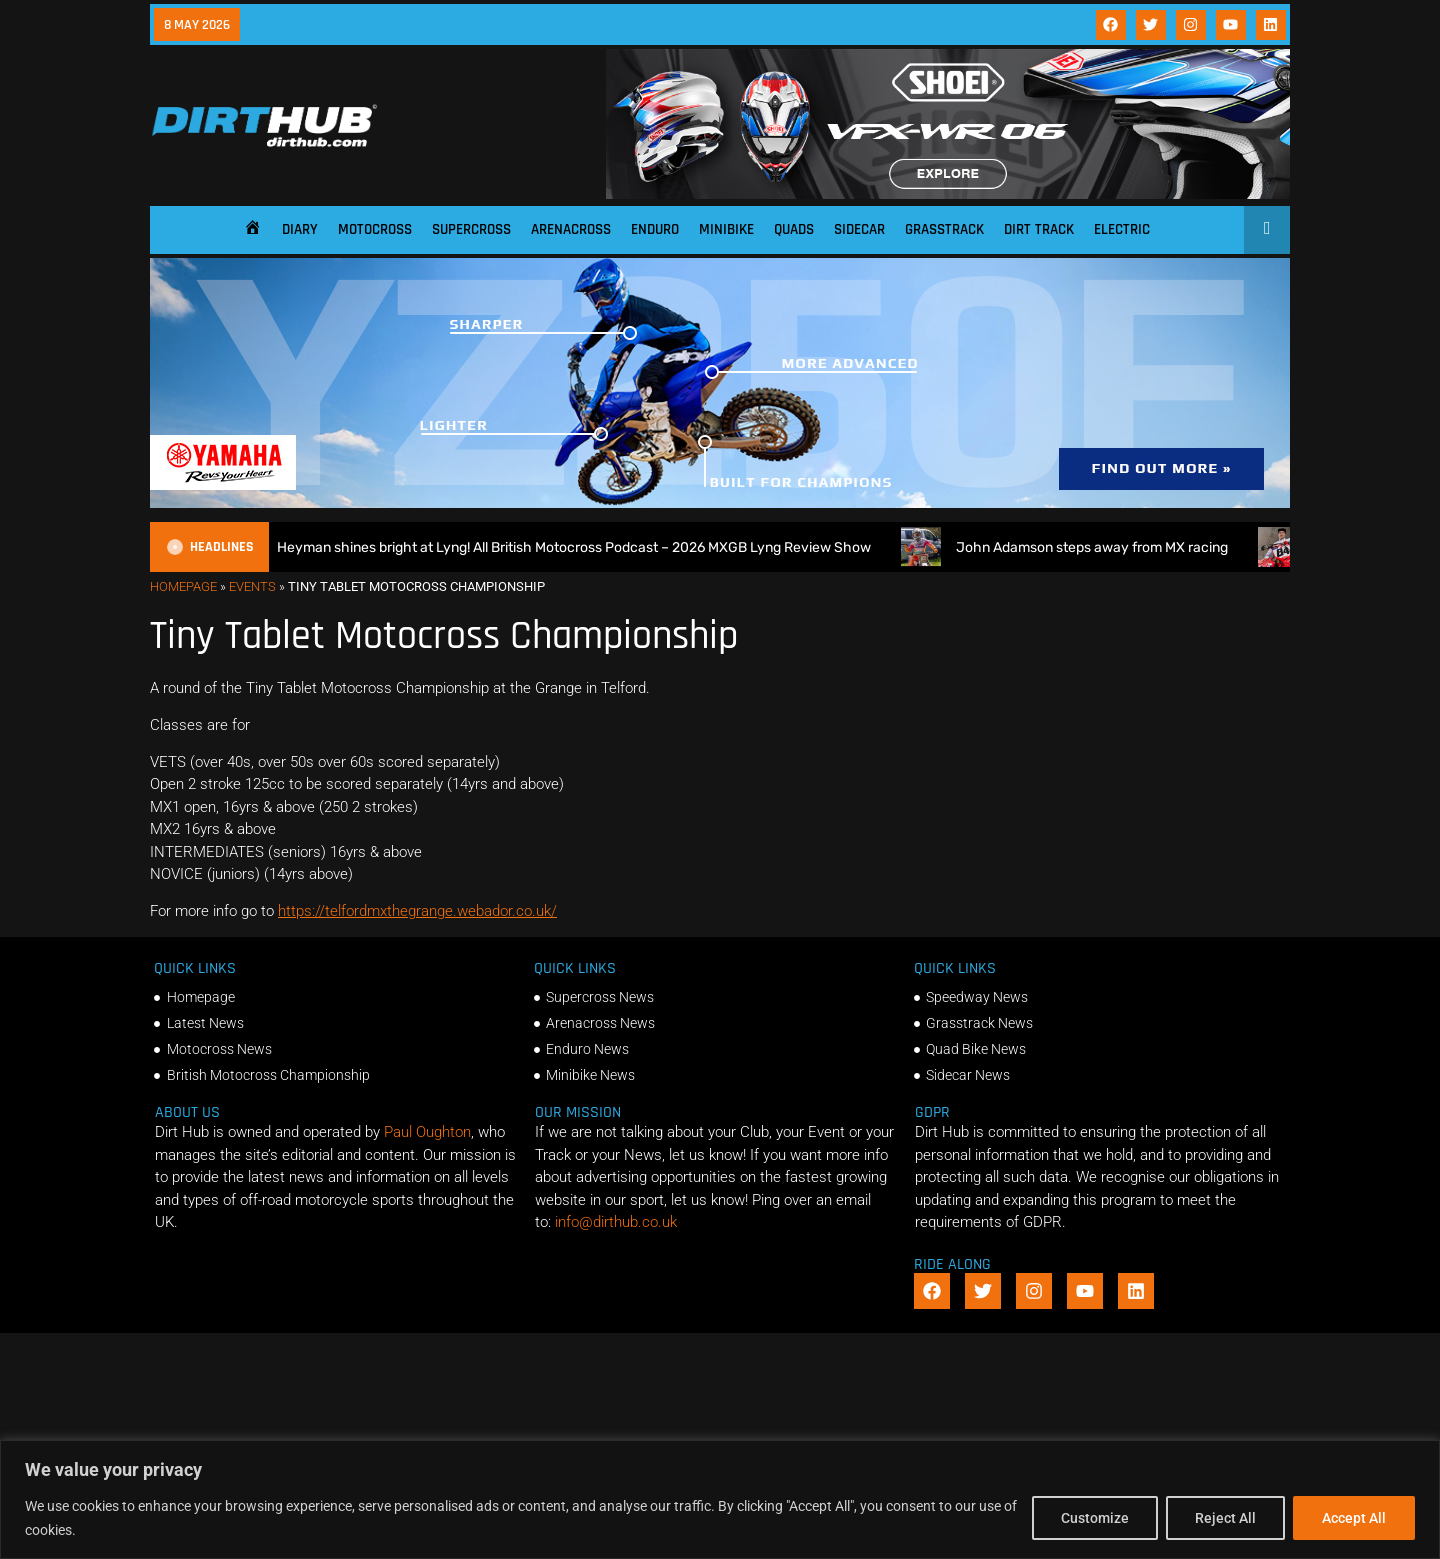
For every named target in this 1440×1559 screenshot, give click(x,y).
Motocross (375, 229)
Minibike (726, 229)
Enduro (655, 229)
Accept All (1354, 1518)
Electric (1122, 229)
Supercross (471, 229)
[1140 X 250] (720, 503)
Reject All (1225, 1518)
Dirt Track (1039, 229)
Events (252, 586)
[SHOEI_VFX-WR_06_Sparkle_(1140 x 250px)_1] (948, 194)
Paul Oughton (427, 1132)
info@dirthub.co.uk (616, 1222)
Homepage (183, 586)
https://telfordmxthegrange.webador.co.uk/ (417, 911)
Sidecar (859, 229)
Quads (794, 229)
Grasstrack (944, 229)
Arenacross (571, 229)
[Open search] (1267, 228)
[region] (720, 1499)
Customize (1095, 1518)
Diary (300, 229)
